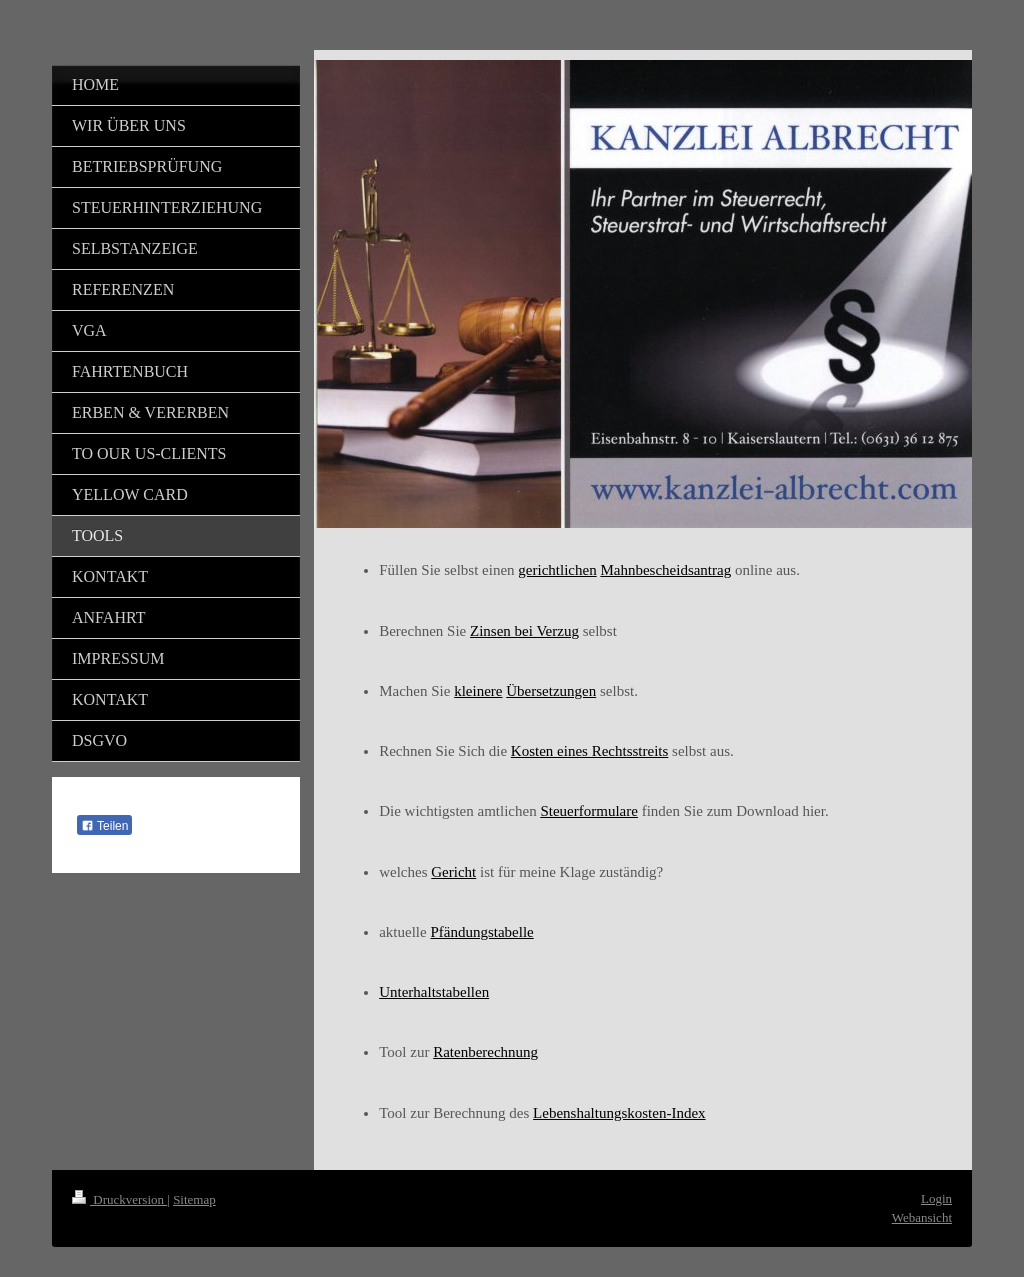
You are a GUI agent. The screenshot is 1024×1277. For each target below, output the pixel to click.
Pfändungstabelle (481, 932)
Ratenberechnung (485, 1052)
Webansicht (922, 1217)
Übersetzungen (551, 691)
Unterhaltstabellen (434, 992)
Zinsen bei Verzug (524, 631)
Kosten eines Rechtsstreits (589, 751)
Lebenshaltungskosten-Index (619, 1113)
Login (936, 1198)
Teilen (104, 826)
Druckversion (119, 1199)
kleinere (478, 691)
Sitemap (194, 1199)
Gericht (453, 872)
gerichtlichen (557, 570)
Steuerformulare (588, 811)
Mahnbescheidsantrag (665, 570)
